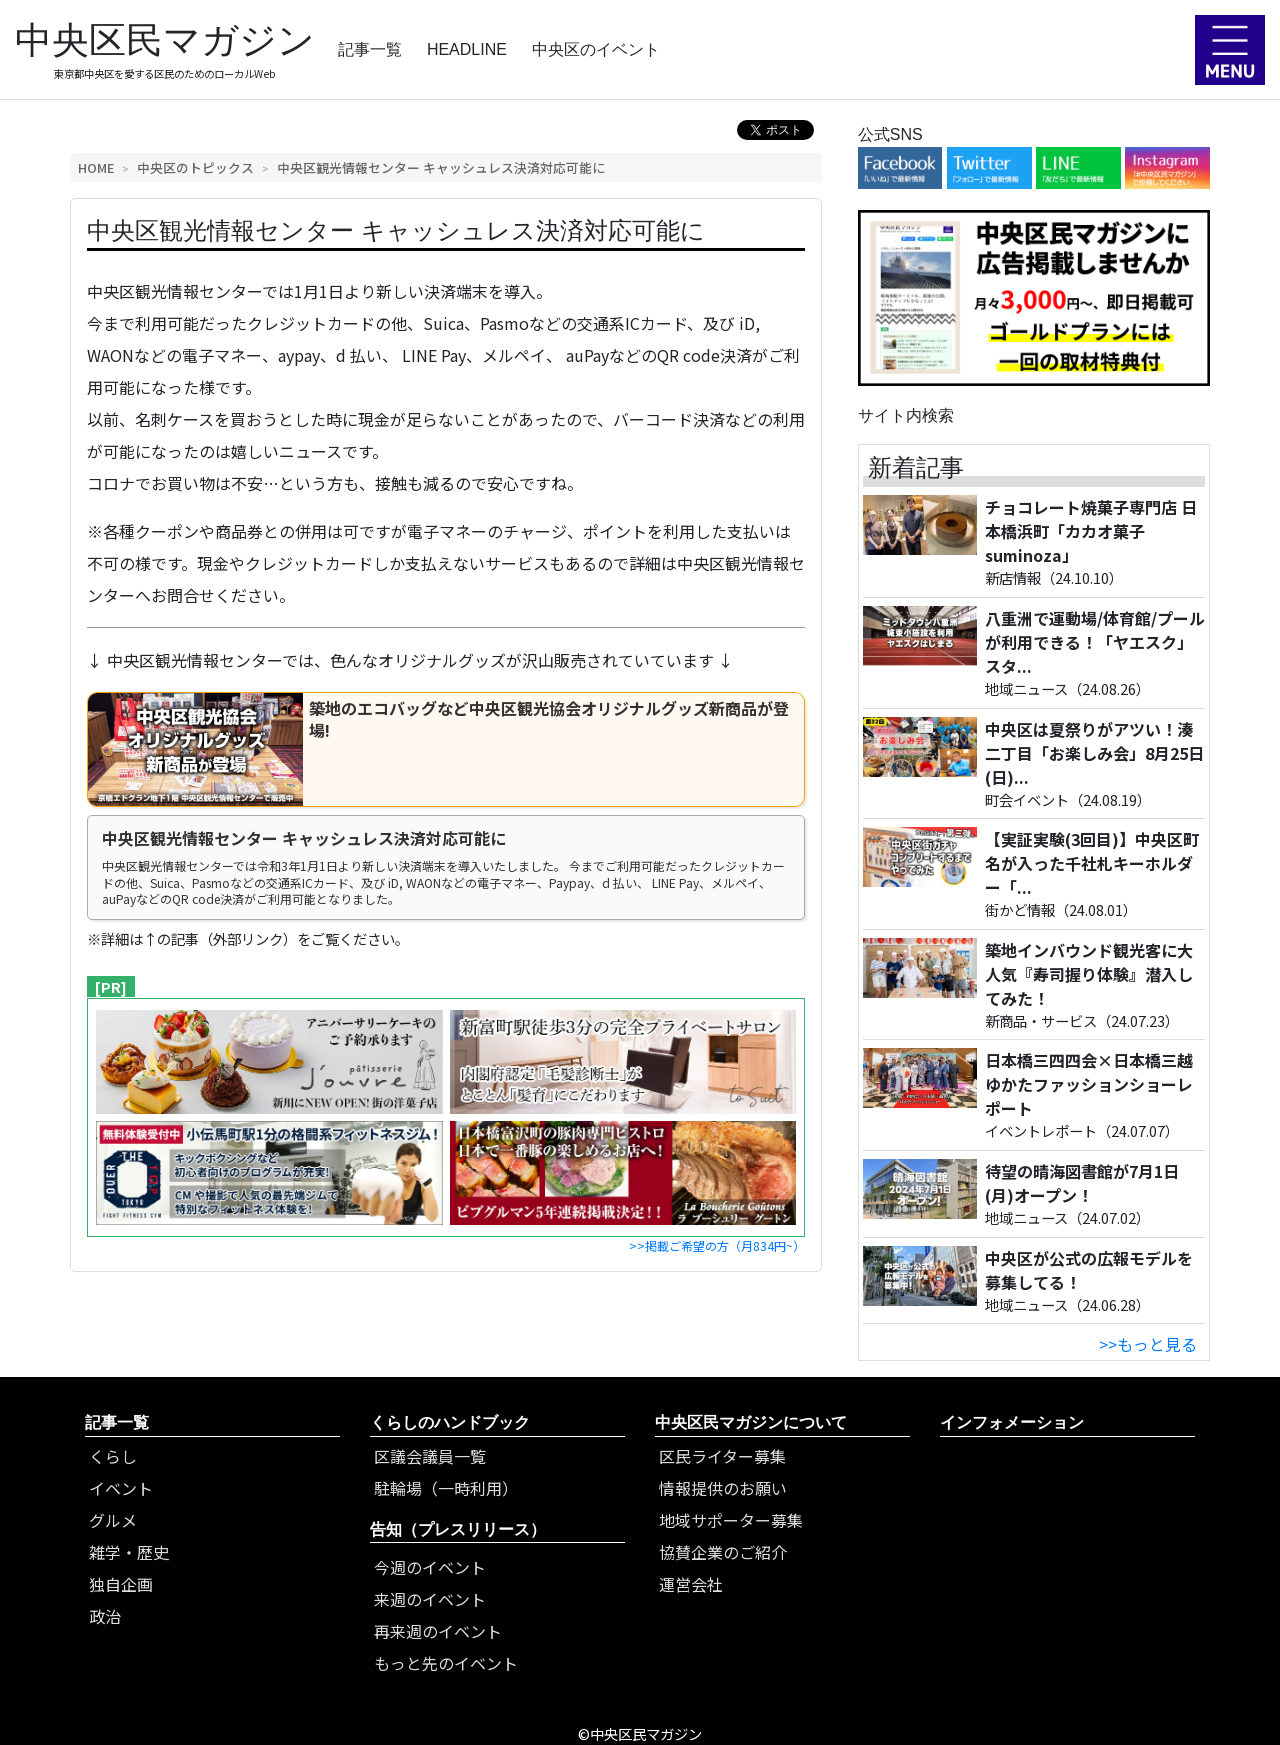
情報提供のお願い (723, 1488)
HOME (96, 167)
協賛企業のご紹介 (723, 1552)
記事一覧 (370, 49)
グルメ (113, 1520)
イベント (121, 1488)
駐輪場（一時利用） (446, 1488)
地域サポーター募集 (731, 1520)
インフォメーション (1012, 1422)
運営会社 (691, 1584)
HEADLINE (467, 49)
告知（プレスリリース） (458, 1529)
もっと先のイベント (446, 1663)
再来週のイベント (438, 1631)
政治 (105, 1616)
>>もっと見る (1148, 1344)
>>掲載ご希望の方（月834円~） (717, 1245)
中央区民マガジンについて (751, 1422)
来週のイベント (430, 1599)
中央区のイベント (596, 49)
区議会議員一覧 (430, 1456)
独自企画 (121, 1584)
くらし (113, 1456)
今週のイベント (430, 1567)
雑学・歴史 (129, 1552)
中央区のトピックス (195, 167)
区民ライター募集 (722, 1456)
